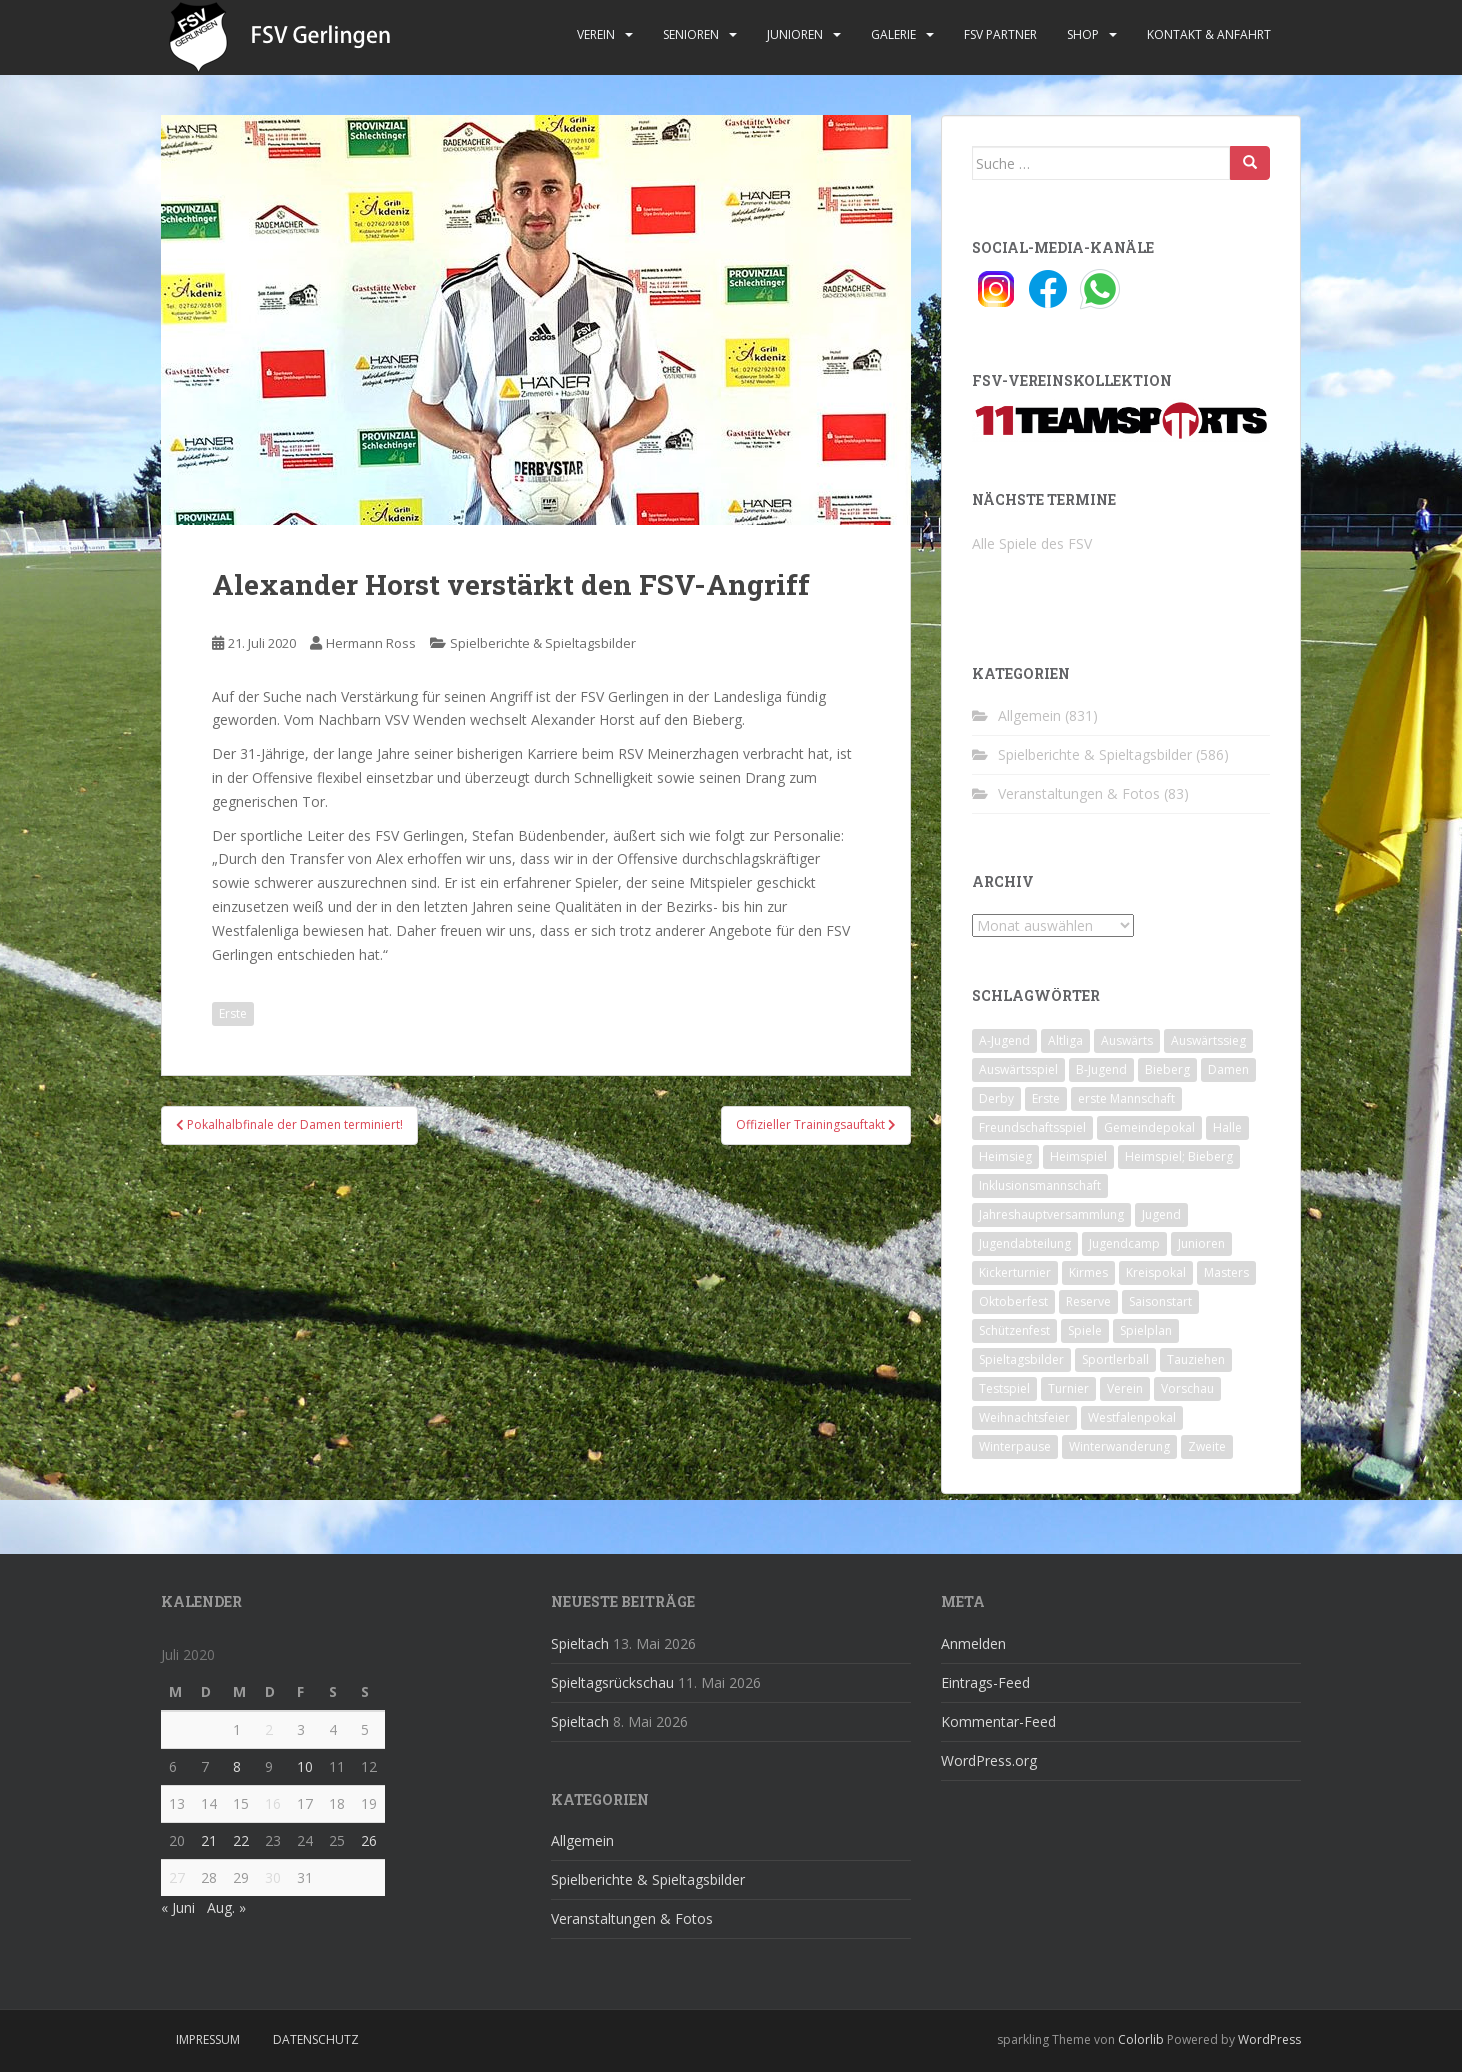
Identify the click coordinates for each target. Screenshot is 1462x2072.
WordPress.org (989, 1760)
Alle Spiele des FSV (1032, 543)
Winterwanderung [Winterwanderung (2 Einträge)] (1119, 1446)
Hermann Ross (371, 643)
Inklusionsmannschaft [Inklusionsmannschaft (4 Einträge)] (1040, 1185)
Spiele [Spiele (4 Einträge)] (1085, 1330)
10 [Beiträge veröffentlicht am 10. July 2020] (305, 1766)
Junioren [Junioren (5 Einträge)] (1201, 1243)
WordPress (1269, 2039)
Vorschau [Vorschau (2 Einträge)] (1187, 1388)
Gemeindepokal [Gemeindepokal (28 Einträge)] (1149, 1127)
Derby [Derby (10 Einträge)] (996, 1098)
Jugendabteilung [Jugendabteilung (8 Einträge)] (1025, 1243)
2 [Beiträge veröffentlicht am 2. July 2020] (269, 1729)
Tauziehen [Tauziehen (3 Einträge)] (1196, 1359)
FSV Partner (1000, 34)
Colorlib (1141, 2039)
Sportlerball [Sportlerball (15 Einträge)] (1115, 1359)
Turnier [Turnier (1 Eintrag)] (1068, 1388)
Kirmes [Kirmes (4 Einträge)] (1088, 1272)
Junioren (795, 34)
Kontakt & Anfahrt (1209, 34)
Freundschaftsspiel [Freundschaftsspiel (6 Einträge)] (1032, 1127)
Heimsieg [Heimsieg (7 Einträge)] (1005, 1156)
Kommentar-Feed (998, 1721)
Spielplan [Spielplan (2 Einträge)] (1146, 1330)
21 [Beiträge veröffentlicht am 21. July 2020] (209, 1840)
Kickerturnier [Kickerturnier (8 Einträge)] (1015, 1272)
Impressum (208, 2039)
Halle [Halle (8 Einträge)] (1227, 1127)
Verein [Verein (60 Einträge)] (1125, 1388)
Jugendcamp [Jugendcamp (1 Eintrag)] (1124, 1243)
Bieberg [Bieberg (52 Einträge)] (1167, 1069)
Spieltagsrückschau (612, 1682)
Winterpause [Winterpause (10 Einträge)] (1015, 1446)
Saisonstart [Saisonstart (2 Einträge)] (1160, 1301)
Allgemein (1029, 715)
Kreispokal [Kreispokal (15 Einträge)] (1156, 1272)
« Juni (178, 1907)
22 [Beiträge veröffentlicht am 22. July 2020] (241, 1840)
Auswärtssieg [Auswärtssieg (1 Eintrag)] (1208, 1040)
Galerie (893, 34)
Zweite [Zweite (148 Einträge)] (1207, 1446)
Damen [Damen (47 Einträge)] (1228, 1069)
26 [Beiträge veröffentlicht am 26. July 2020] (369, 1840)
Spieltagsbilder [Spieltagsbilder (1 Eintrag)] (1021, 1359)
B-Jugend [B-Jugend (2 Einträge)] (1101, 1069)
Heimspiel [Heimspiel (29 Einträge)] (1078, 1156)
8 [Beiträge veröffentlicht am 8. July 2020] (237, 1766)
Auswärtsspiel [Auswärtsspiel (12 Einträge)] (1018, 1069)
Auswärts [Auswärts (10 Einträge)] (1127, 1040)
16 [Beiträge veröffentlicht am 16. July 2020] (273, 1803)
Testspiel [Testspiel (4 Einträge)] (1004, 1388)
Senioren (691, 34)
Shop (1083, 34)
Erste (233, 1013)
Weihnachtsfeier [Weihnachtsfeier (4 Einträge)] (1024, 1417)
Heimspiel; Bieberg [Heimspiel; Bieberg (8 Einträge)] (1179, 1156)
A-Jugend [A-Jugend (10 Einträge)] (1004, 1040)
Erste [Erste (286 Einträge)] (1046, 1098)
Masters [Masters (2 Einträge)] (1226, 1272)
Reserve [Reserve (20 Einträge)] (1088, 1301)
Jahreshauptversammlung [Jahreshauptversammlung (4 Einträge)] (1051, 1214)
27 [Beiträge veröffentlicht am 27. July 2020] (177, 1877)
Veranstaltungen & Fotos (1079, 793)
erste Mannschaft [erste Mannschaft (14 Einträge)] (1126, 1098)
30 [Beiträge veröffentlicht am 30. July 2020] (273, 1877)
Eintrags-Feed (985, 1682)
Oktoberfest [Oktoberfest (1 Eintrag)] (1013, 1301)
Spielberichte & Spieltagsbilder (543, 643)
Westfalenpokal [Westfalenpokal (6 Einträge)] (1132, 1417)
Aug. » (226, 1907)
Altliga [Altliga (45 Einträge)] (1065, 1040)
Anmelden (973, 1643)
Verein (596, 34)
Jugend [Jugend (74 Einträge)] (1161, 1214)
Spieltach (580, 1643)
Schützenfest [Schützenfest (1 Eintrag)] (1014, 1330)
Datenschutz (316, 2039)
